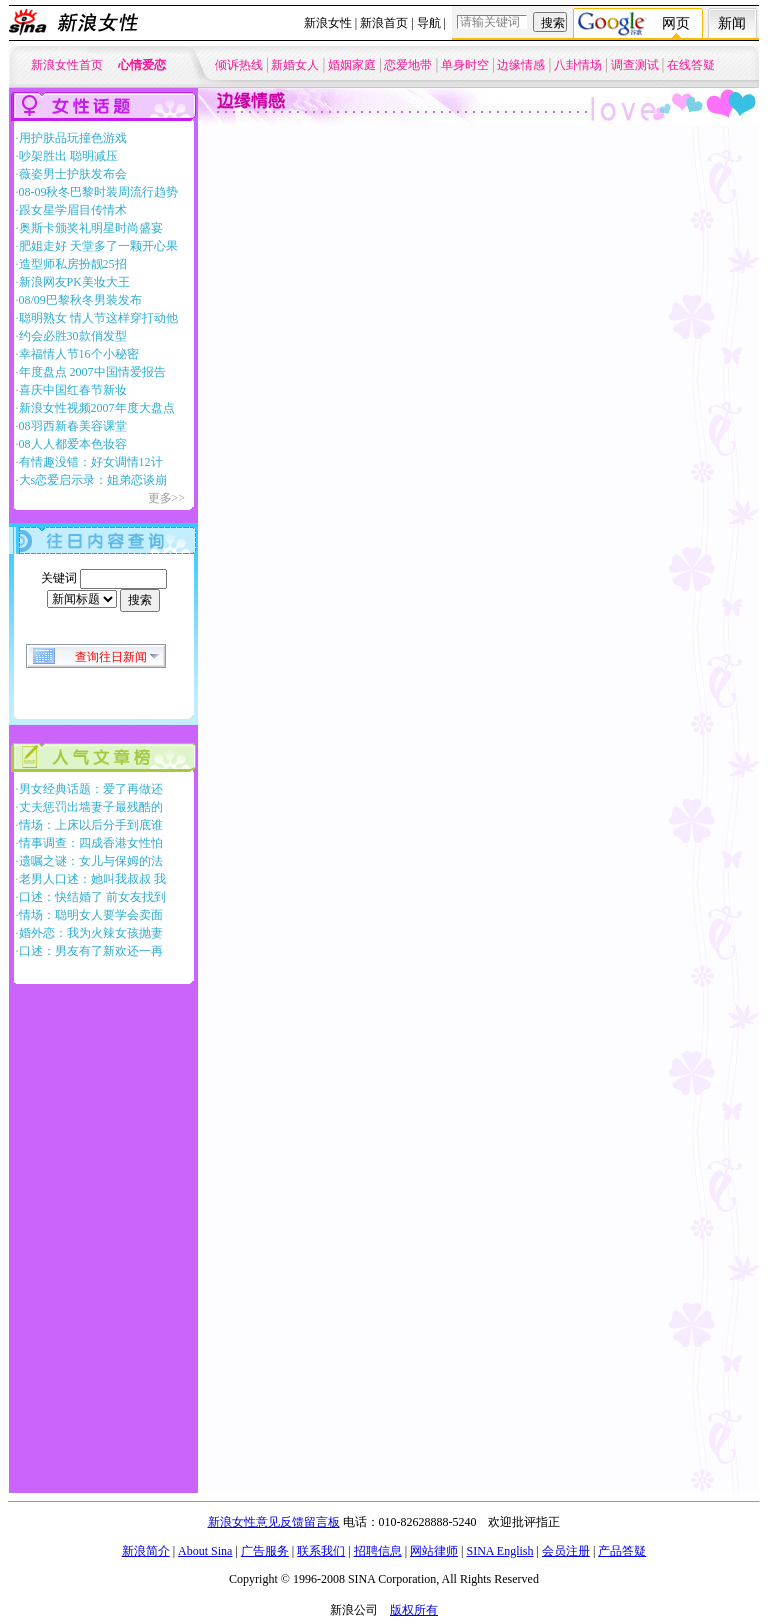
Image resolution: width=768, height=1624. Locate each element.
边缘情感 (521, 65)
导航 (429, 23)
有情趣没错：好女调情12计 (91, 462)
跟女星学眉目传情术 (73, 210)
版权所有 (414, 1610)
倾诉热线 (239, 65)
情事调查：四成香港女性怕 (91, 843)
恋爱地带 (408, 65)
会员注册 (566, 1551)
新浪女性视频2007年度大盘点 (97, 408)
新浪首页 (384, 23)
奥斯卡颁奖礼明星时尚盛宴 (91, 228)
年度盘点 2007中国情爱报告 (92, 372)
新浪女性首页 (67, 65)
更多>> (167, 498)
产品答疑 (622, 1551)
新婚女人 (295, 65)
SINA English (499, 1551)
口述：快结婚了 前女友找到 (92, 897)
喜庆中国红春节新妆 (73, 390)
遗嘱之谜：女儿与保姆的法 (91, 861)
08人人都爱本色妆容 (73, 444)
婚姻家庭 (352, 65)
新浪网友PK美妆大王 (74, 282)
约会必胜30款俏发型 (73, 336)
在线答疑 (691, 65)
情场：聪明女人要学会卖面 (91, 915)
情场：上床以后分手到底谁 (91, 825)
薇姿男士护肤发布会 (73, 174)
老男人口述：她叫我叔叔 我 (92, 879)
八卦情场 (578, 65)
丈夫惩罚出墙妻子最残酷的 (91, 807)
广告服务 (265, 1551)
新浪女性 (328, 23)
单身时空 (465, 65)
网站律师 (434, 1551)
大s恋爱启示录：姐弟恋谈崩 (93, 480)
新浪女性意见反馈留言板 (274, 1522)
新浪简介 (146, 1551)
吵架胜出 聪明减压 (68, 156)
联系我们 (321, 1551)
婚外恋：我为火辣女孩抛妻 (91, 933)
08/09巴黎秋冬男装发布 (80, 300)
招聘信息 (378, 1551)
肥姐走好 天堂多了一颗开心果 (98, 246)
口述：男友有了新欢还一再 (91, 951)
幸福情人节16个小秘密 (79, 354)
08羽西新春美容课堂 (73, 426)
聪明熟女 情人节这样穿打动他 (98, 318)
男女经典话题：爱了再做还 (91, 789)
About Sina (205, 1551)
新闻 (732, 23)
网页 (676, 23)
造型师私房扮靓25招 (73, 264)
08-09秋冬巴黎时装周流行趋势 (99, 192)
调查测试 (635, 65)
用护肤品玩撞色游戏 (73, 138)
